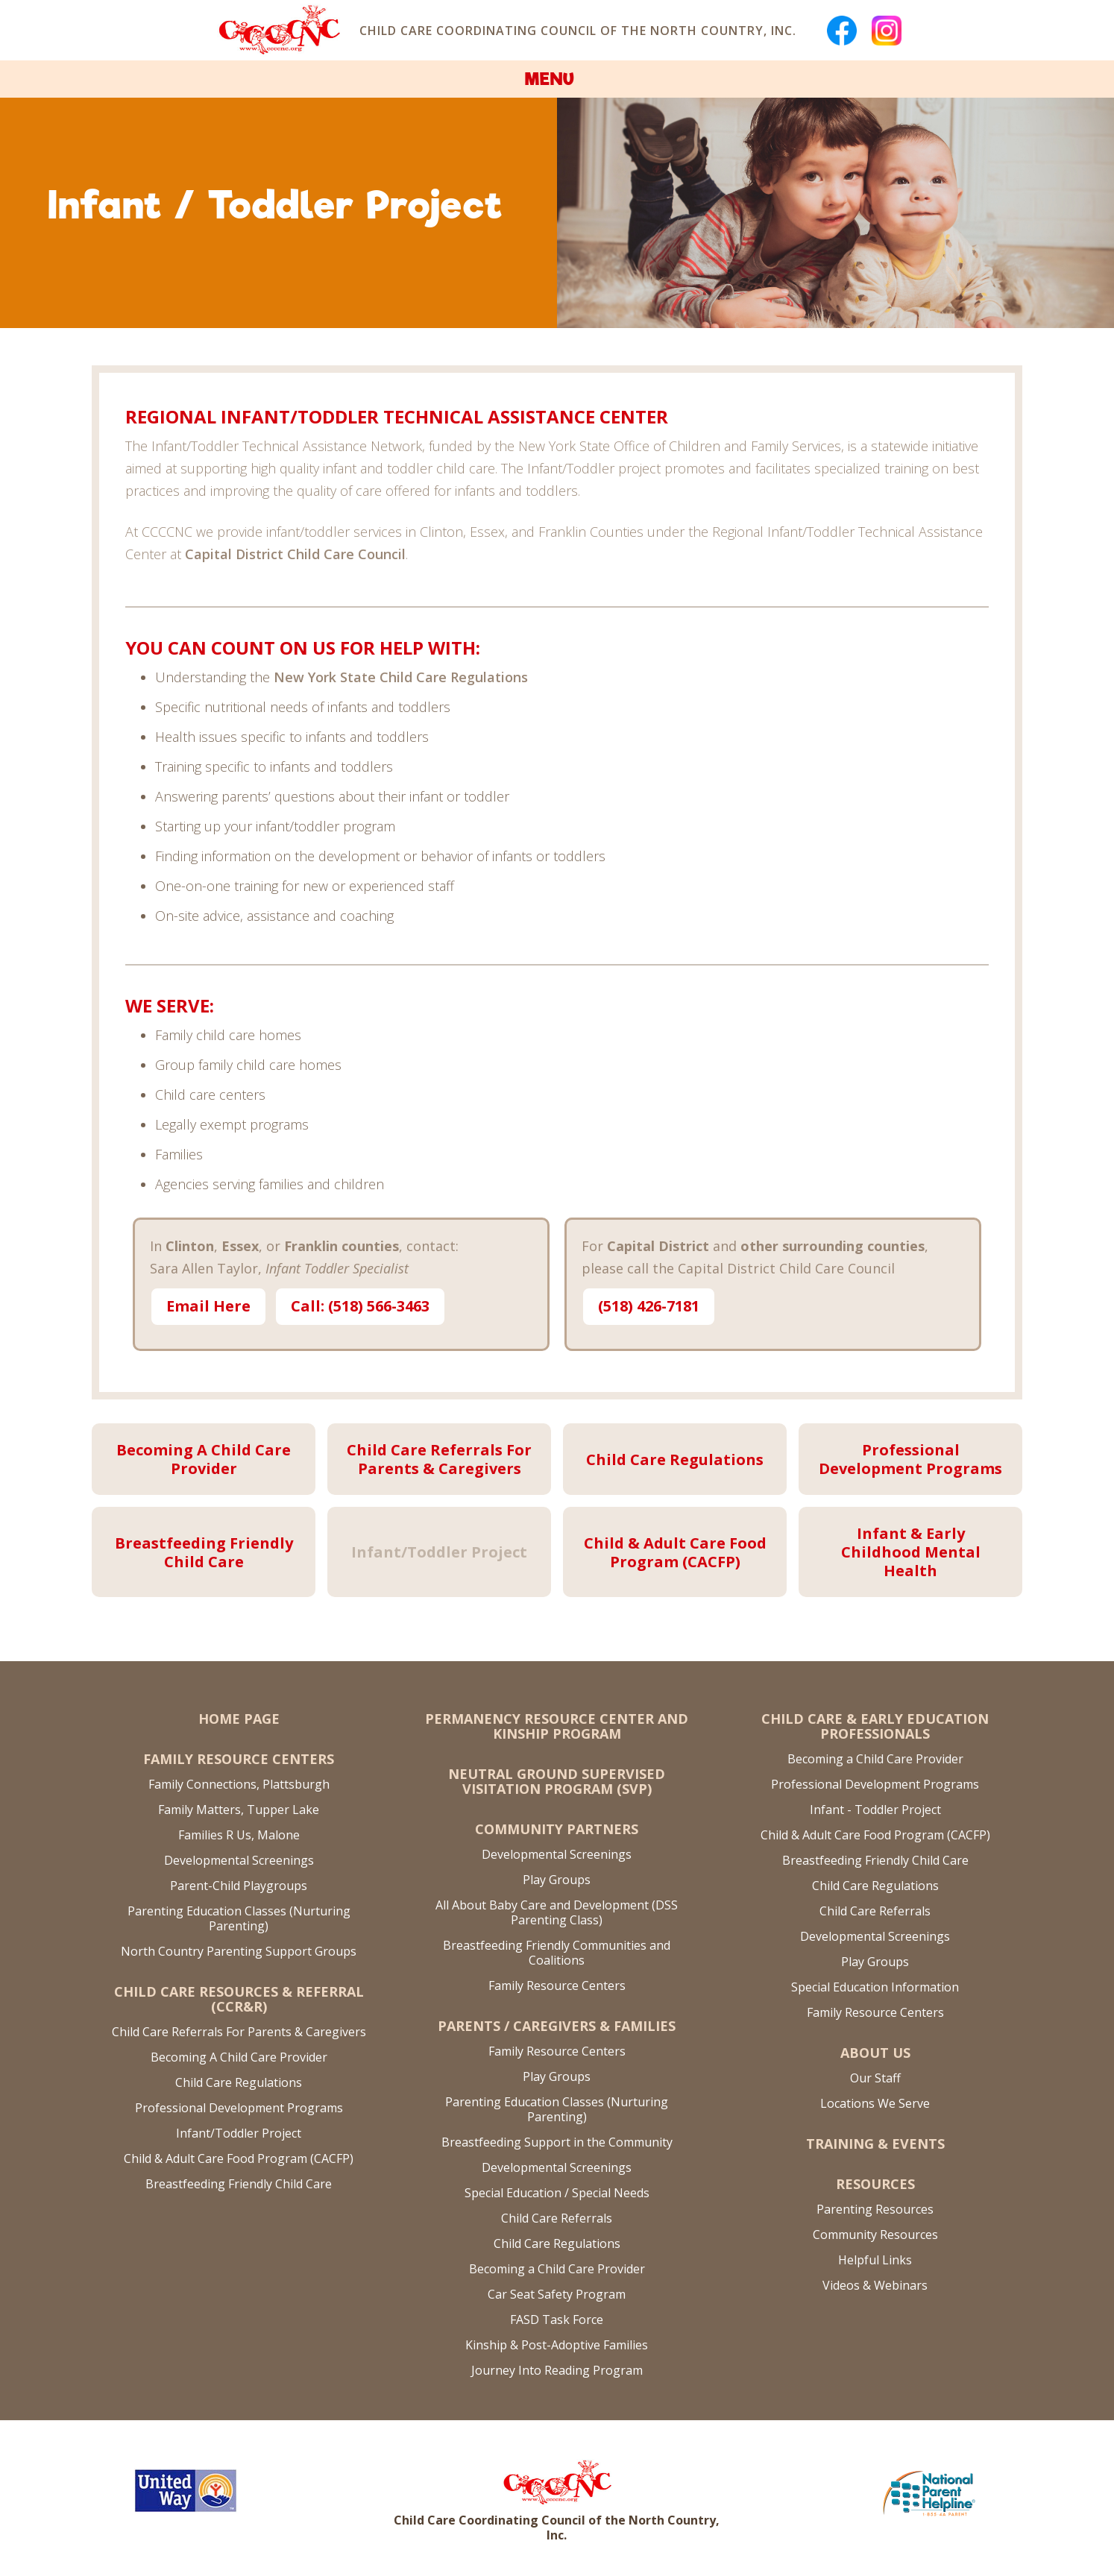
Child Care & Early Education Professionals (875, 1726)
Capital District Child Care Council (295, 554)
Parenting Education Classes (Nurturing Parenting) (239, 1918)
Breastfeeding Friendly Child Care (238, 2184)
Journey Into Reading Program (557, 2370)
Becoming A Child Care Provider (239, 2057)
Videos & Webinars (875, 2285)
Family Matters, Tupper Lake (238, 1809)
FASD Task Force (556, 2319)
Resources (875, 2184)
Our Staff (875, 2078)
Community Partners (556, 1829)
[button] (557, 79)
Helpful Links (875, 2260)
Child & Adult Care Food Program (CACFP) (238, 2158)
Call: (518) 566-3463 (360, 1306)
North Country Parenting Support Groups (238, 1951)
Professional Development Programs (239, 2108)
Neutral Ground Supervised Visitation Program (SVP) (556, 1781)
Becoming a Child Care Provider (557, 2269)
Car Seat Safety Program (557, 2294)
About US (875, 2053)
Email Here (208, 1306)
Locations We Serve (875, 2103)
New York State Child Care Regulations (401, 677)
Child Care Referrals (556, 2218)
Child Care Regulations (238, 2082)
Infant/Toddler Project (238, 2133)
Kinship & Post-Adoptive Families (556, 2345)
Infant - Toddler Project (875, 1809)
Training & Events (875, 2144)
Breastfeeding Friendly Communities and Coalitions (556, 1952)
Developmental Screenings (239, 1860)
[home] (278, 30)
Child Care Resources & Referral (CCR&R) (239, 1999)
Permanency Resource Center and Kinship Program (556, 1726)
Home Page (239, 1719)
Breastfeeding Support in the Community (557, 2142)
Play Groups (557, 1879)
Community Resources (875, 2234)
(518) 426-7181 (648, 1306)
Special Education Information (875, 1987)
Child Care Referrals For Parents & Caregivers (239, 2032)
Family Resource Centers (238, 1759)
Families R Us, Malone (239, 1835)
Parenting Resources (875, 2209)
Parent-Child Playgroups (238, 1885)
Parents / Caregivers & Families (557, 2026)
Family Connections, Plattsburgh (239, 1784)
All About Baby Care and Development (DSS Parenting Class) (556, 1912)
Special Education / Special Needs (557, 2193)
